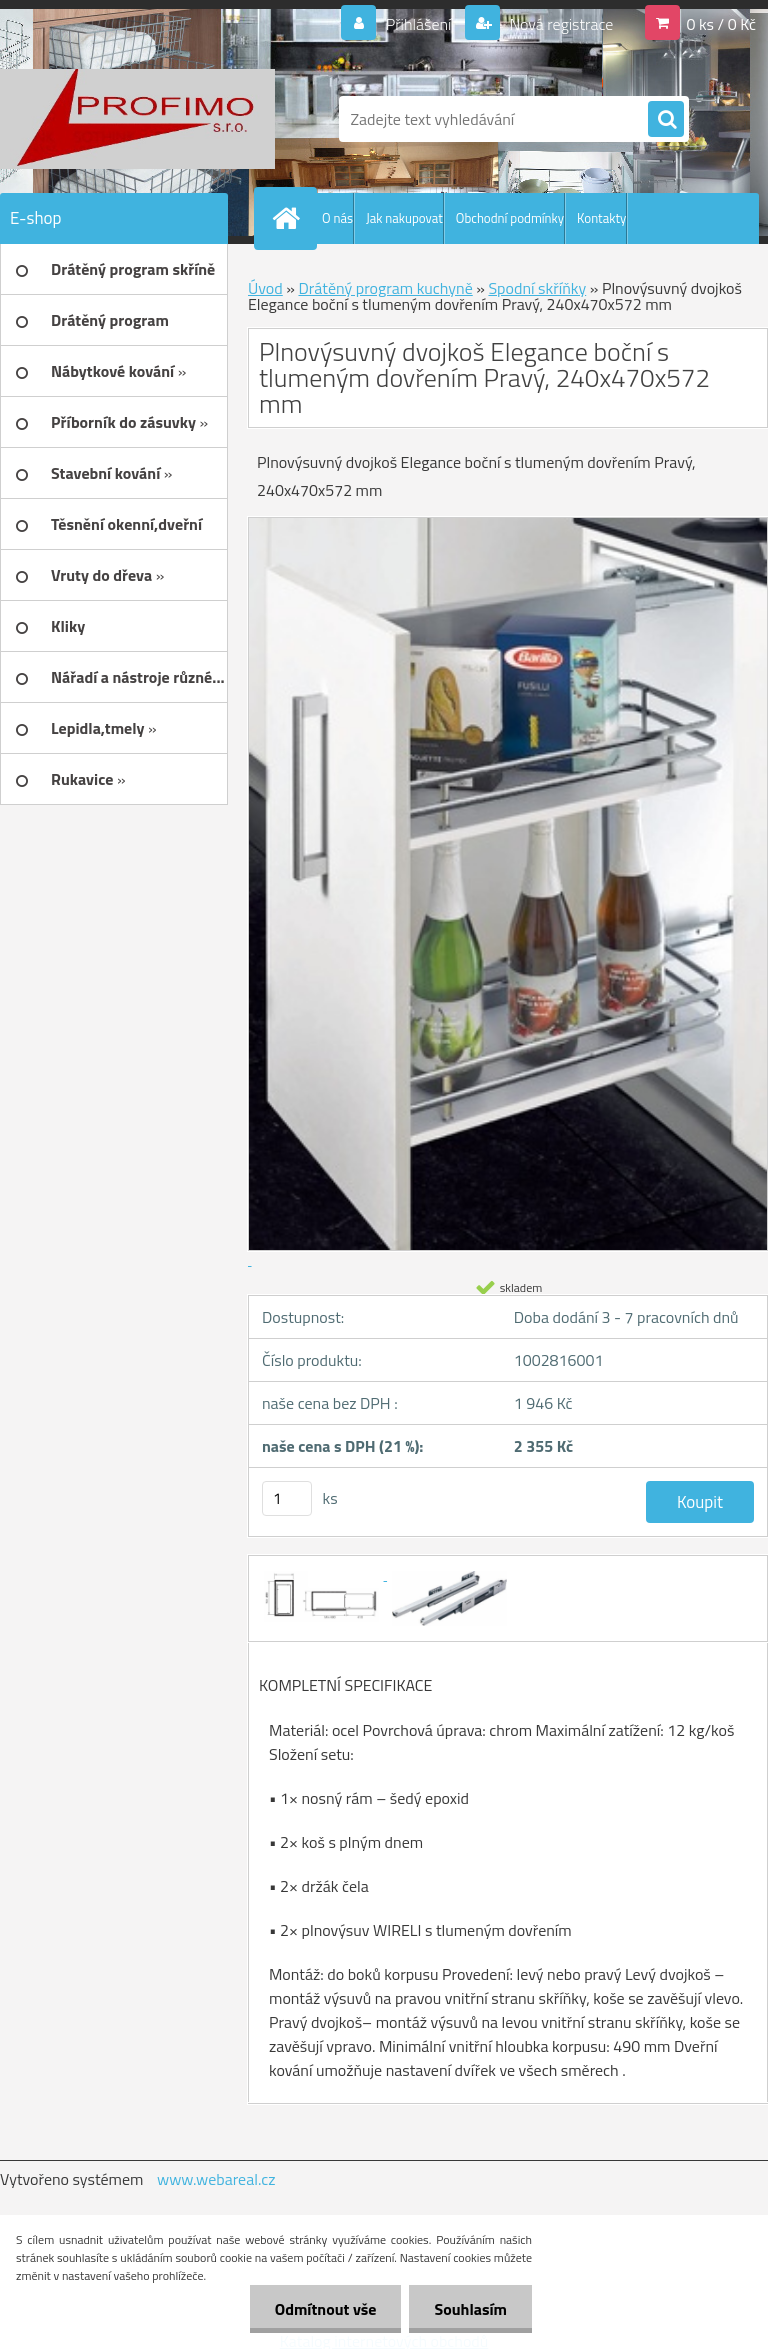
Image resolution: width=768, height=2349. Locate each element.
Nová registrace (560, 24)
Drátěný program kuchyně (385, 288)
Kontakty (601, 218)
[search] (666, 120)
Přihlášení (418, 24)
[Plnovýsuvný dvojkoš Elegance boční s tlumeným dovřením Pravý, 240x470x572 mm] (323, 1574)
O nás (337, 218)
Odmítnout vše (326, 2309)
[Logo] (137, 119)
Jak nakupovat (404, 218)
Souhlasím (470, 2309)
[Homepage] (290, 218)
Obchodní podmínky (510, 218)
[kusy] (287, 1498)
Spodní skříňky (537, 288)
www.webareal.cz (216, 2179)
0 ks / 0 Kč (721, 24)
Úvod (265, 288)
